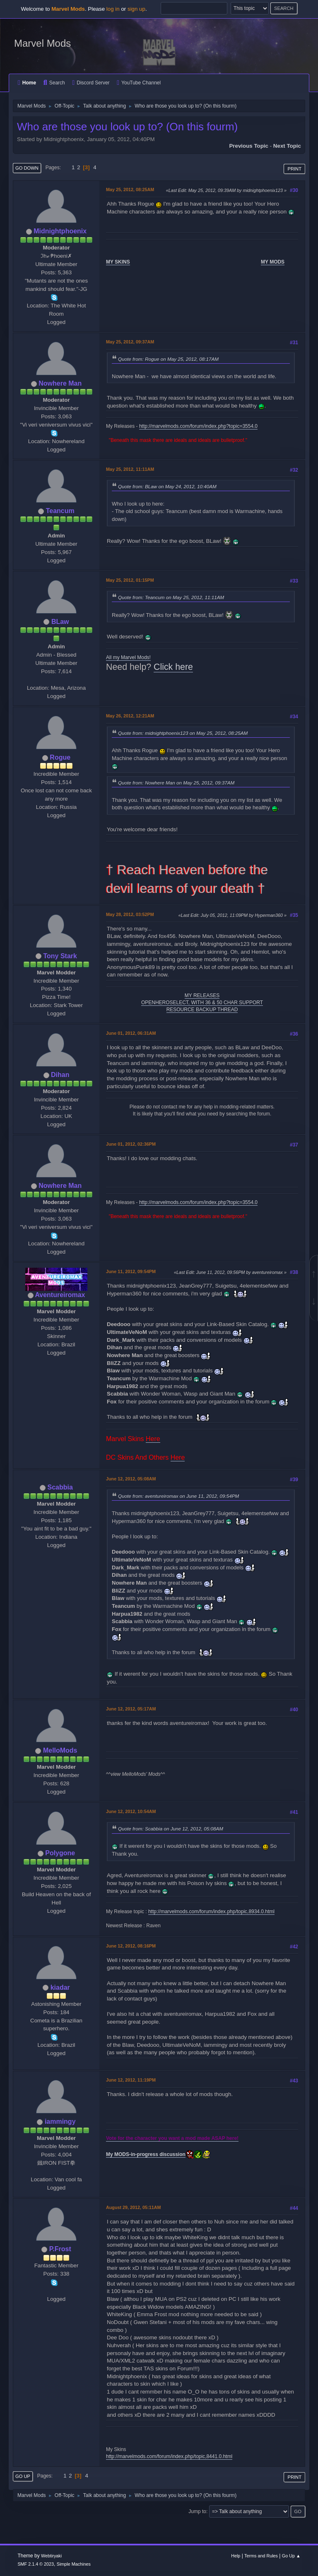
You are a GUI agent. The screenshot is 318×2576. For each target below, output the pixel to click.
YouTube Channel (139, 83)
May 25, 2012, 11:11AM (130, 469)
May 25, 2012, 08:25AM (130, 189)
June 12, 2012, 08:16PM (131, 1945)
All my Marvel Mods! (128, 657)
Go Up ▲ (291, 2555)
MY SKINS (118, 262)
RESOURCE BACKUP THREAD (202, 1009)
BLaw (60, 621)
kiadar (60, 1987)
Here (153, 1438)
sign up (136, 9)
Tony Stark (60, 955)
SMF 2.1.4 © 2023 (35, 2564)
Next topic (287, 146)
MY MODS (272, 262)
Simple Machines (74, 2564)
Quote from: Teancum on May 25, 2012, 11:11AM (171, 597)
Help (235, 2555)
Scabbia (60, 1487)
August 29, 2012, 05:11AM (133, 2207)
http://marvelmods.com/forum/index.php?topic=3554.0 (198, 426)
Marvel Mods (42, 43)
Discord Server (90, 83)
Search (54, 83)
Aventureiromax (60, 1294)
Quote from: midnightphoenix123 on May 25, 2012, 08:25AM (183, 733)
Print (294, 168)
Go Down (27, 167)
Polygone (60, 1852)
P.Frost (60, 2248)
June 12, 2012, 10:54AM (131, 1811)
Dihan (60, 1074)
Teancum (60, 510)
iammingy (60, 2121)
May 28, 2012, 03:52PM (130, 914)
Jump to (197, 2511)
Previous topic (248, 146)
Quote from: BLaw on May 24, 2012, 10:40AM (167, 486)
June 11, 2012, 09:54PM (131, 1271)
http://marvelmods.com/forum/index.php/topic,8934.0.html (211, 1911)
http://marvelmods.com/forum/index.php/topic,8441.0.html (169, 2456)
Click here (173, 667)
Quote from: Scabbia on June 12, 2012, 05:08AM (170, 1828)
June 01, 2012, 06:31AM (131, 1033)
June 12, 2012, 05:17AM (131, 1708)
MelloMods (60, 1750)
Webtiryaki (51, 2555)
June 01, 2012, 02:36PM (131, 1144)
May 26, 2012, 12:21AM (130, 715)
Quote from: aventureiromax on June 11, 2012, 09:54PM (178, 1496)
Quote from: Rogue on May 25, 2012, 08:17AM (168, 359)
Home (27, 83)
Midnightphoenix (60, 231)
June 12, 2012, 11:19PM (131, 2079)
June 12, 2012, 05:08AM (131, 1478)
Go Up (22, 2476)
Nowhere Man (60, 383)
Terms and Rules (261, 2555)
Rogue (60, 757)
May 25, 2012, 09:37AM (130, 341)
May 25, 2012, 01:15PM (130, 580)
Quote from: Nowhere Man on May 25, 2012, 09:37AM (176, 782)
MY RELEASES (202, 995)
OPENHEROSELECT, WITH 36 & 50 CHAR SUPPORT (202, 1002)
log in (113, 9)
